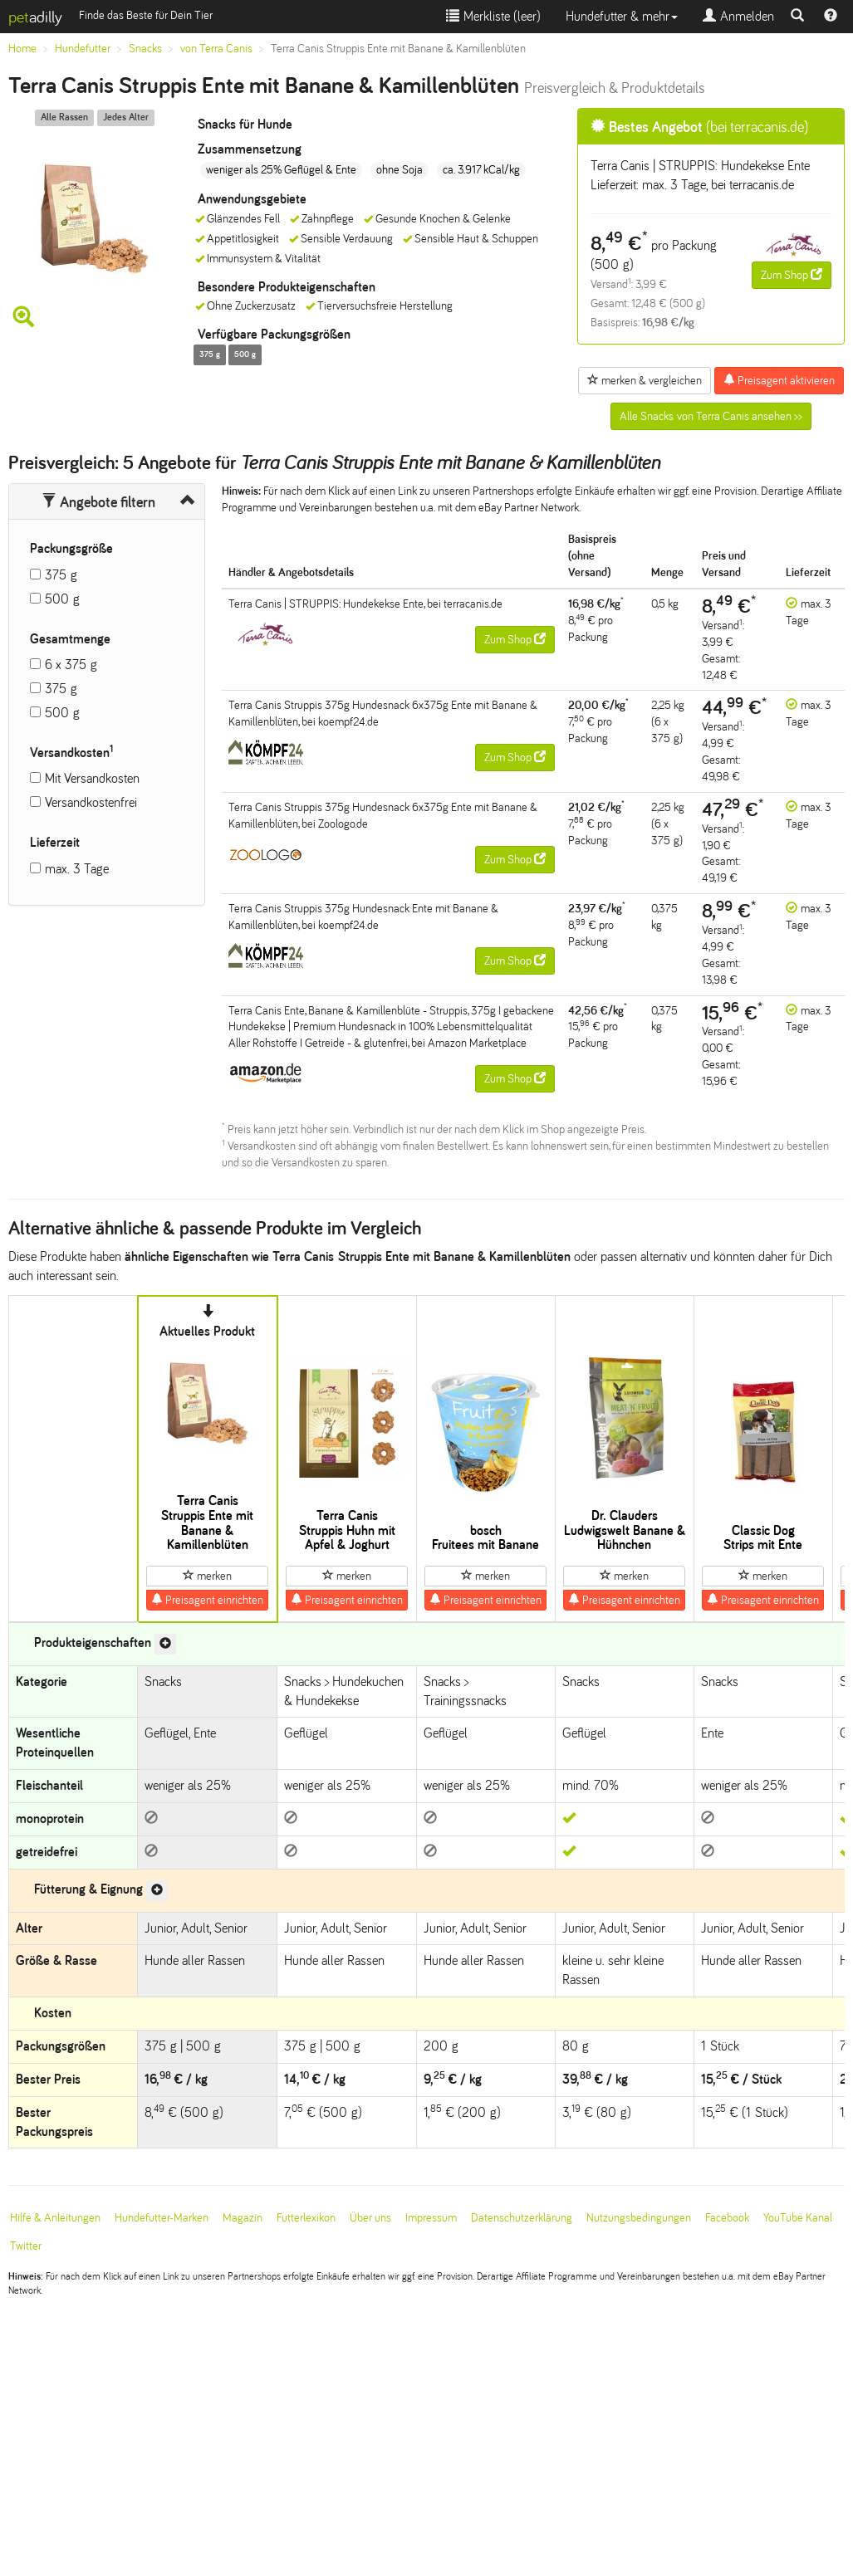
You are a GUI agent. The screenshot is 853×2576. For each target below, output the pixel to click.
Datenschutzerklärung (521, 2218)
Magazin (242, 2218)
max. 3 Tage (77, 869)
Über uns (370, 2218)
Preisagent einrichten (207, 1599)
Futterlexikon (306, 2218)
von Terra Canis (216, 48)
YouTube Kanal (797, 2218)
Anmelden (738, 16)
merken (207, 1575)
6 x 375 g (71, 664)
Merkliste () (493, 16)
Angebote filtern (98, 502)
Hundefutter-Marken (161, 2218)
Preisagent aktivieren (779, 380)
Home (22, 48)
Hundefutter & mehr (622, 16)
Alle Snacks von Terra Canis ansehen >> (711, 416)
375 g (61, 575)
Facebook (727, 2218)
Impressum (431, 2218)
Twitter (26, 2246)
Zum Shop (791, 274)
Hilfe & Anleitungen (55, 2218)
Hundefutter (82, 48)
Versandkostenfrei (91, 802)
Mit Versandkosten (92, 778)
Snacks (145, 48)
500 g (62, 599)
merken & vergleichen (644, 380)
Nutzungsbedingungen (638, 2218)
